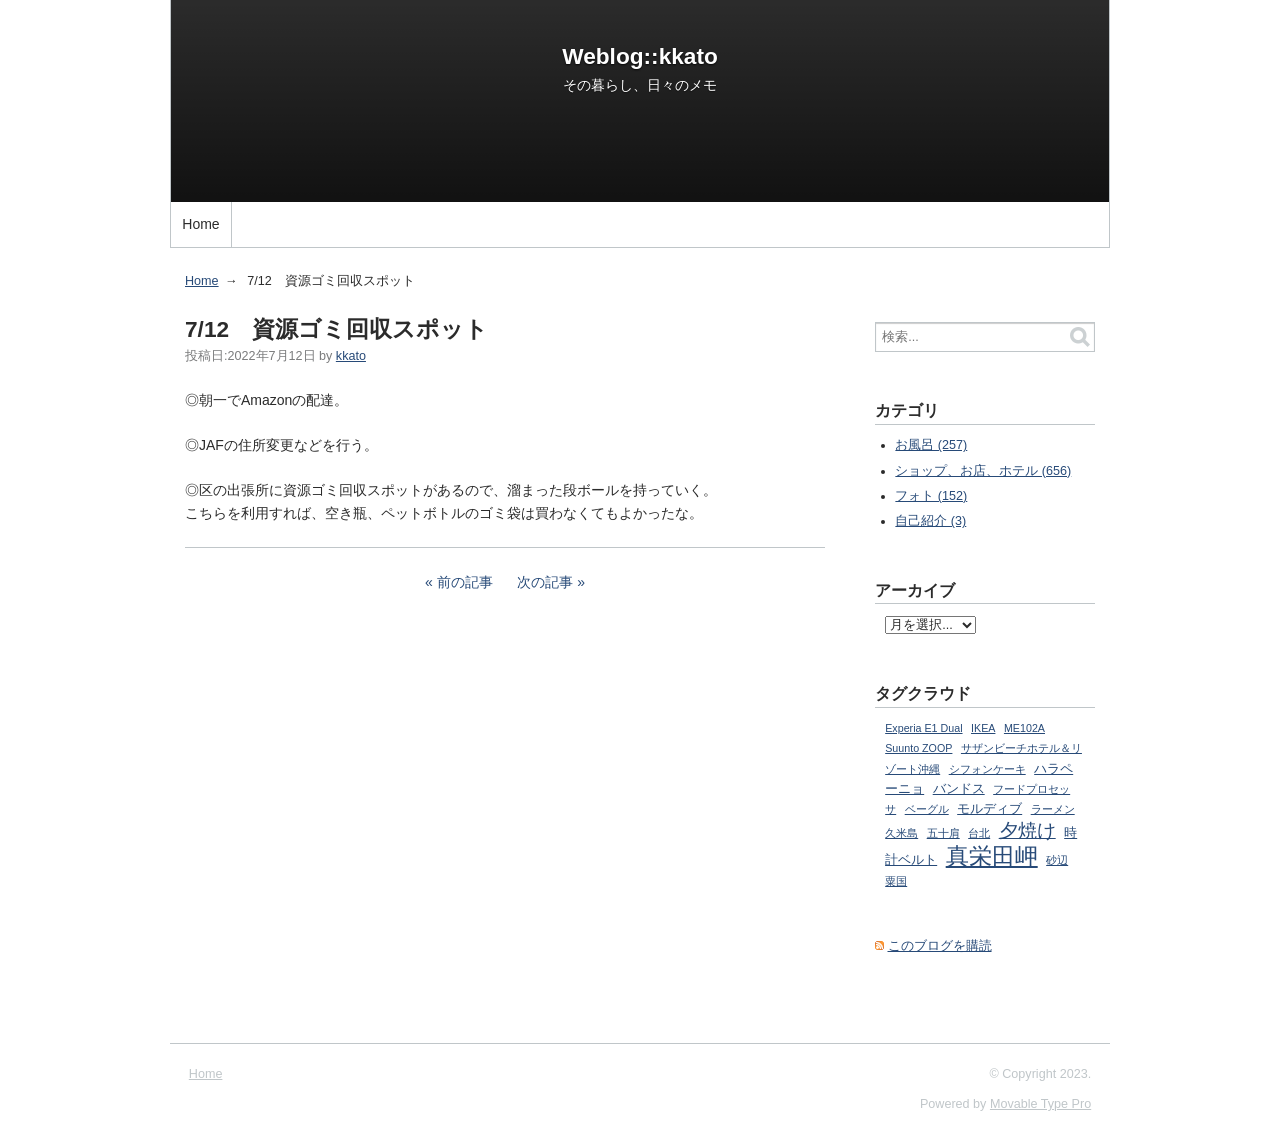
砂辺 (1057, 860)
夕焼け (1027, 830)
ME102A (1024, 728)
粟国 (896, 881)
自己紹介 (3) (930, 521)
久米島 (901, 833)
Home (200, 224)
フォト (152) (931, 496)
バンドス (959, 789)
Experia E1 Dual (923, 728)
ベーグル (927, 809)
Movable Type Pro (1040, 1104)
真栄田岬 (992, 856)
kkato (351, 356)
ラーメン (1053, 809)
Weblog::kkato (640, 56)
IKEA (983, 728)
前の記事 (465, 582)
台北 (979, 833)
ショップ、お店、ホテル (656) (983, 471)
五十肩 (943, 833)
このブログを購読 (940, 946)
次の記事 (545, 582)
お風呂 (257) (931, 445)
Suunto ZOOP (918, 748)
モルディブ (989, 809)
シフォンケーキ (987, 769)
